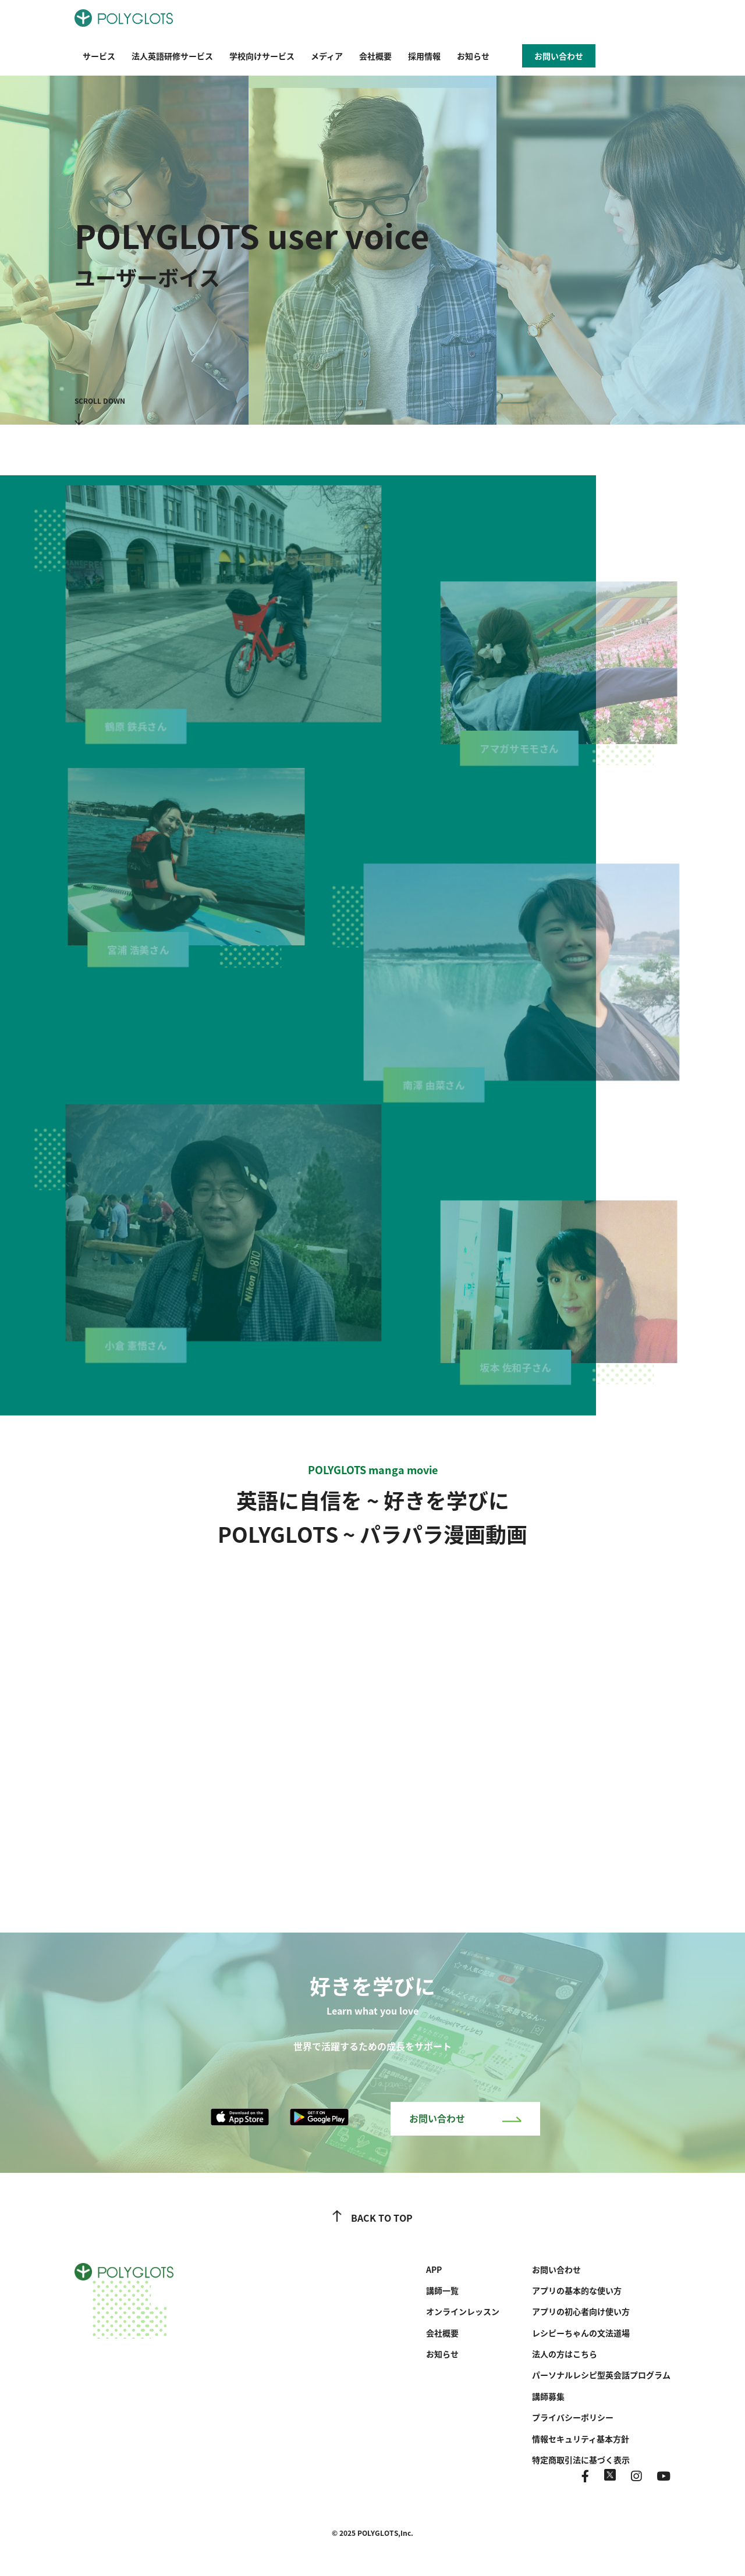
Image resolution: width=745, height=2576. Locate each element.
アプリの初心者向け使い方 (581, 2311)
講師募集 (548, 2396)
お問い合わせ (465, 2118)
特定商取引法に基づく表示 (581, 2459)
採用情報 (424, 56)
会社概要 (375, 56)
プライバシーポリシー (572, 2417)
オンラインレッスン (462, 2311)
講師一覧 (442, 2290)
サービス (99, 56)
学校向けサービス (262, 56)
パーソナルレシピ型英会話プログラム (601, 2375)
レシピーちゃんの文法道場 (581, 2333)
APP (434, 2269)
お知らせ (473, 56)
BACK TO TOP (372, 2218)
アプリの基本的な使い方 (577, 2290)
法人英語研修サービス (172, 56)
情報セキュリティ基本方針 (580, 2439)
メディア (327, 56)
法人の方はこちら (564, 2354)
